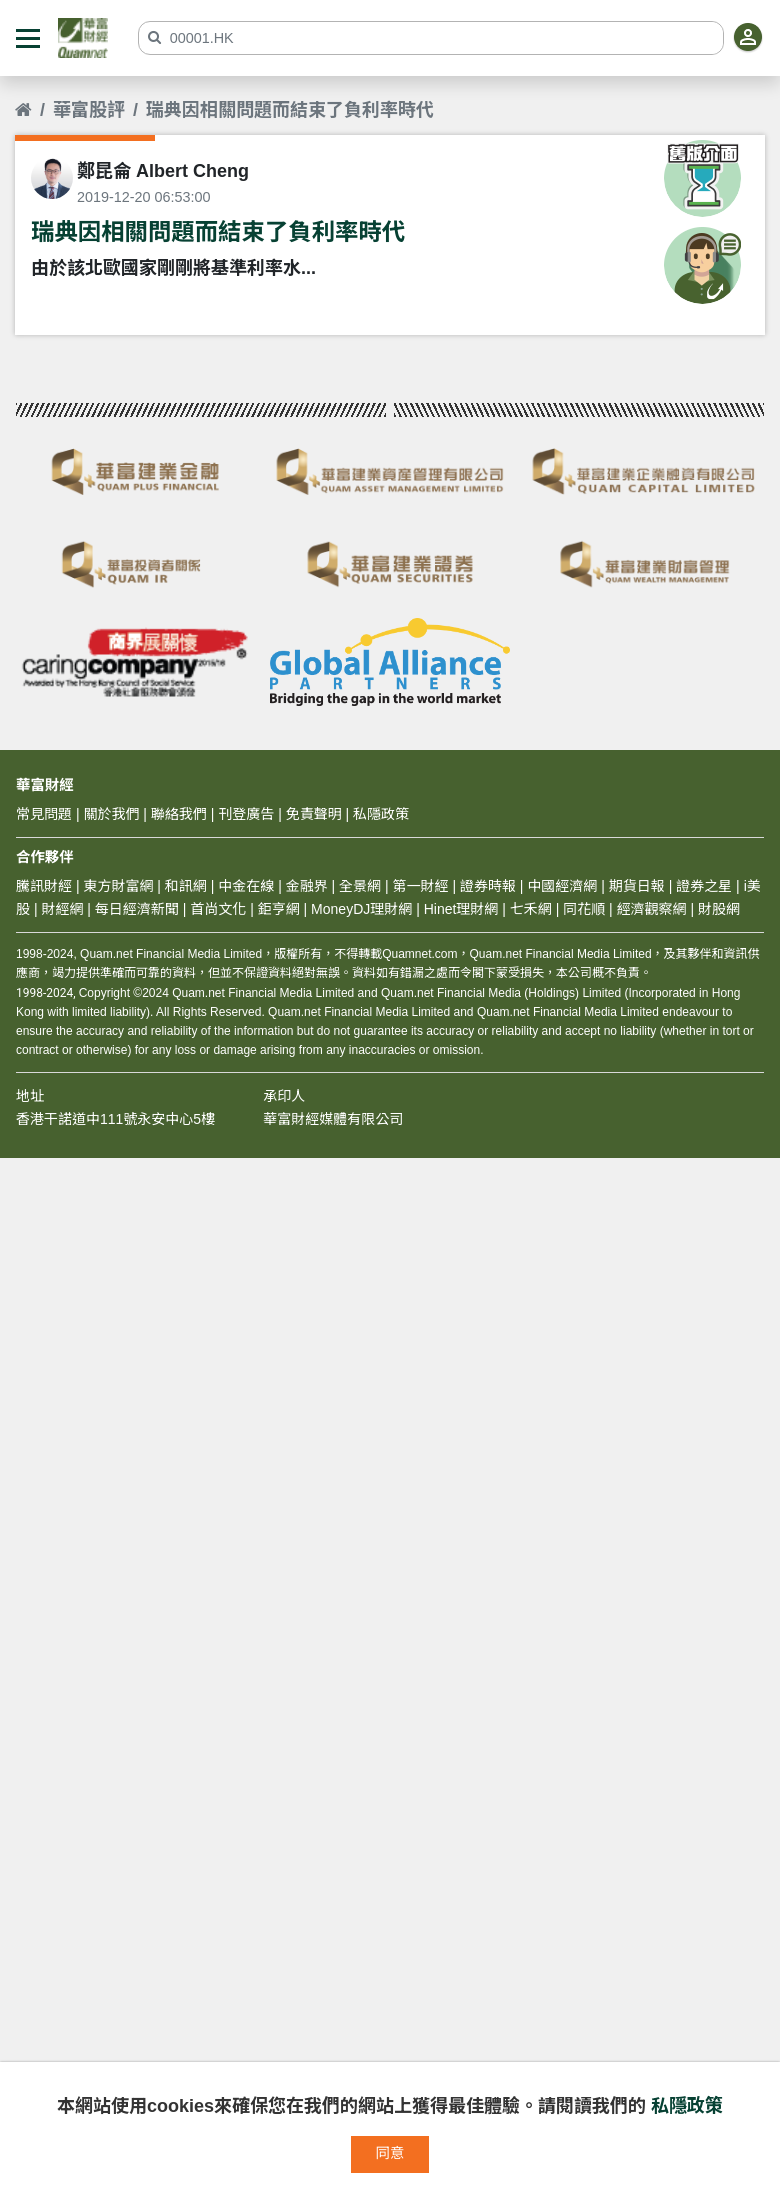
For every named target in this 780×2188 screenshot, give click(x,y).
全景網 (360, 886)
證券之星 (702, 886)
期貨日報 (637, 886)
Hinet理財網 (461, 909)
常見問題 (44, 814)
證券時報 (488, 886)
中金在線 (246, 886)
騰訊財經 (44, 886)
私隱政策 (687, 2106)
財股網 (719, 909)
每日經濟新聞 (137, 909)
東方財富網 (118, 886)
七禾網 (531, 909)
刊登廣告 (246, 814)
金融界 (307, 886)
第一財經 (421, 886)
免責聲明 (314, 814)
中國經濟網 (562, 886)
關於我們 (111, 814)
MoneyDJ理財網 (361, 909)
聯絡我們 (179, 814)
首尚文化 (218, 909)
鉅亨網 (279, 909)
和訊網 (186, 886)
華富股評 (89, 110)
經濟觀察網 (652, 909)
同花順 (584, 909)
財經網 (62, 909)
